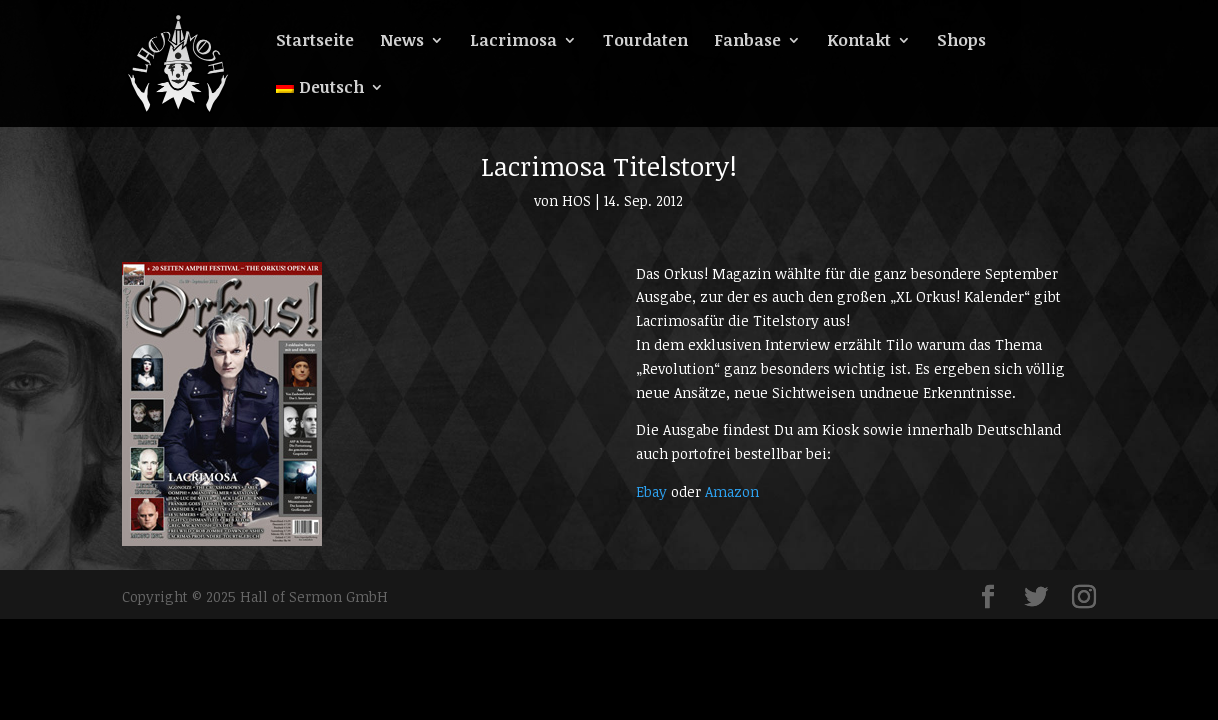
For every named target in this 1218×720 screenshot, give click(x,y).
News (402, 42)
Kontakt (859, 42)
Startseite (315, 42)
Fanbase (747, 42)
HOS (576, 200)
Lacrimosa (513, 42)
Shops (961, 42)
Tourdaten (645, 42)
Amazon (732, 491)
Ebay (651, 491)
